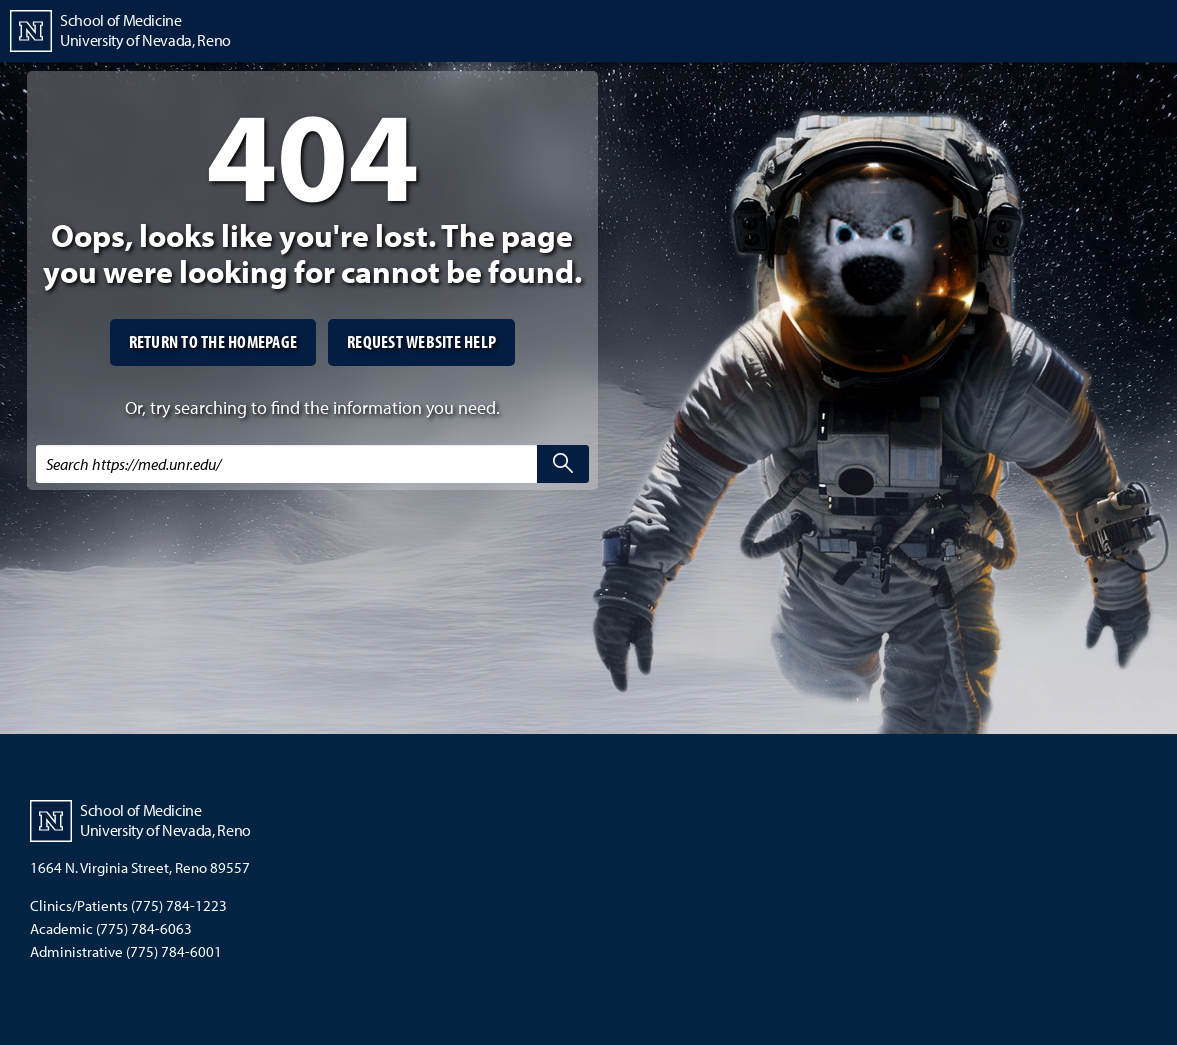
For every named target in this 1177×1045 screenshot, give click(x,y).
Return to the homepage (213, 341)
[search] (563, 464)
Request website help (421, 341)
